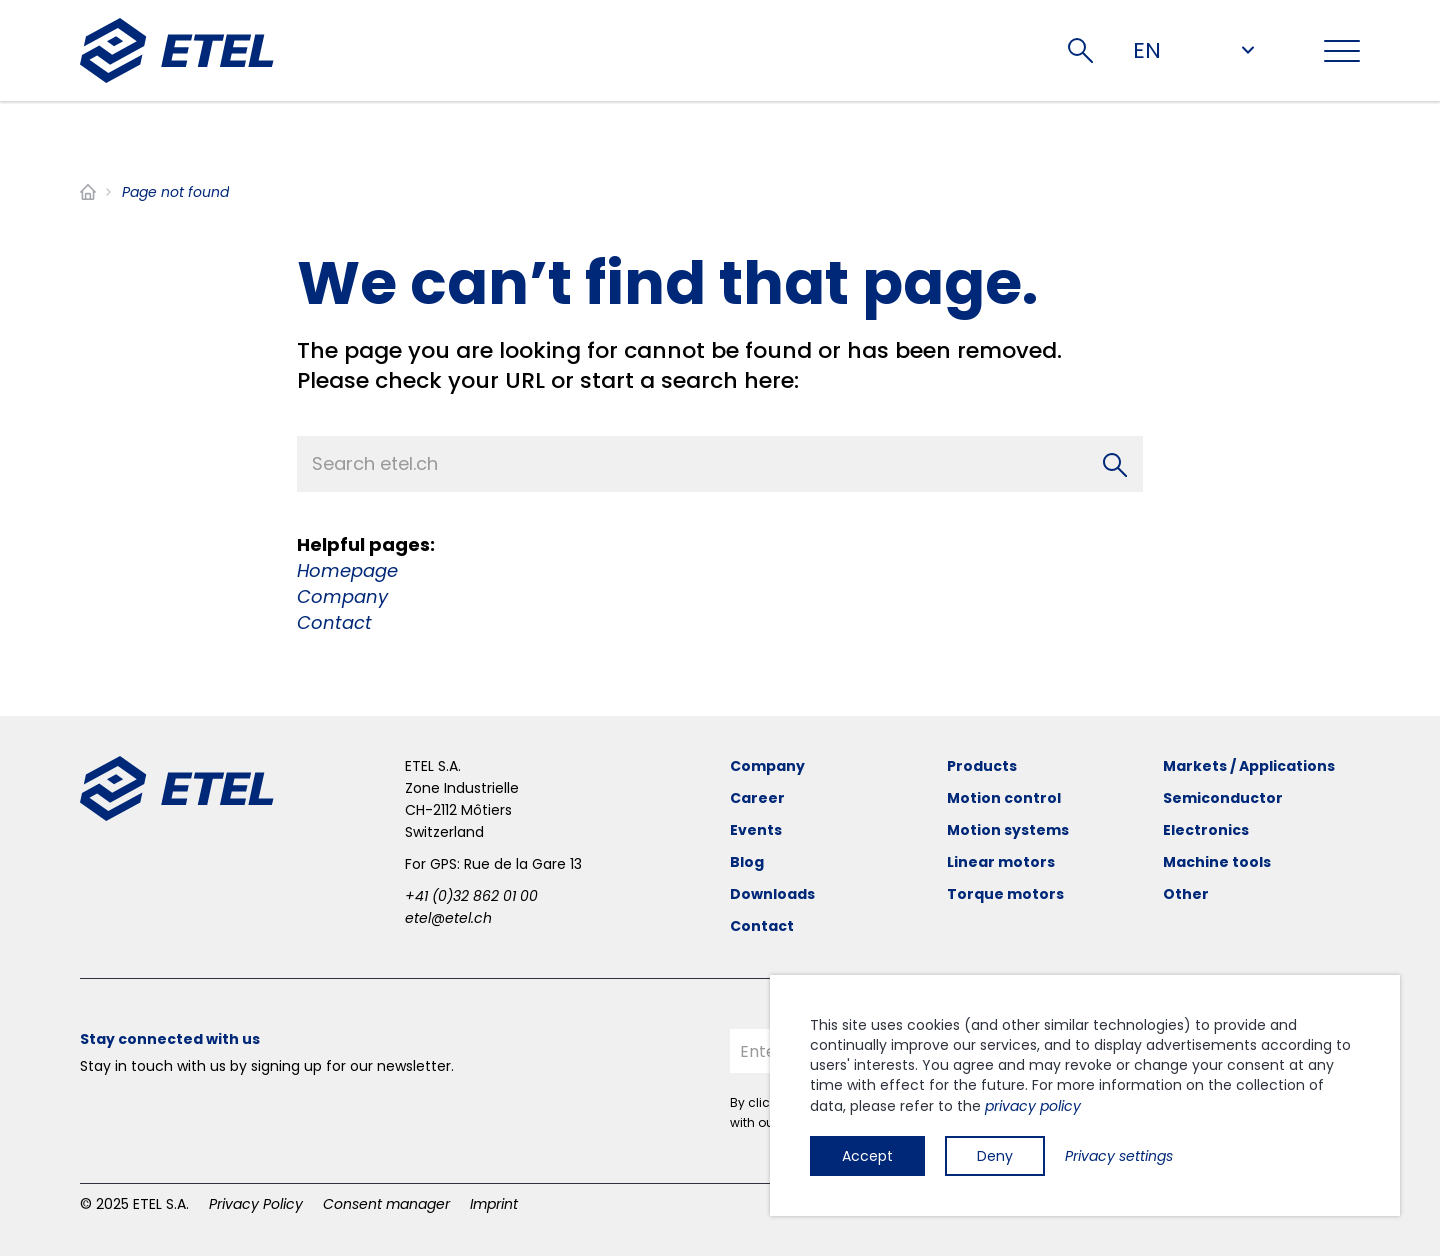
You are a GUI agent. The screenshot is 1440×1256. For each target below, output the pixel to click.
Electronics (1206, 830)
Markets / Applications (1249, 766)
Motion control (1004, 798)
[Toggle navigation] (1342, 51)
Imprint (494, 1204)
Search (1080, 50)
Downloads (772, 894)
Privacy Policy (256, 1204)
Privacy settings (1119, 1156)
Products (982, 766)
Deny (995, 1156)
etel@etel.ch (448, 918)
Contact (334, 622)
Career (757, 798)
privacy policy (1033, 1106)
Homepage (347, 570)
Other (1186, 894)
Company (342, 596)
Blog (747, 862)
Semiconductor (1223, 798)
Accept (867, 1156)
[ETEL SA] (177, 50)
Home (88, 192)
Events (756, 830)
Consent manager (386, 1204)
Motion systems (1008, 830)
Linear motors (1001, 862)
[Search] (1115, 464)
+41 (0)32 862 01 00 (471, 896)
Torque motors (1005, 894)
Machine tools (1217, 862)
